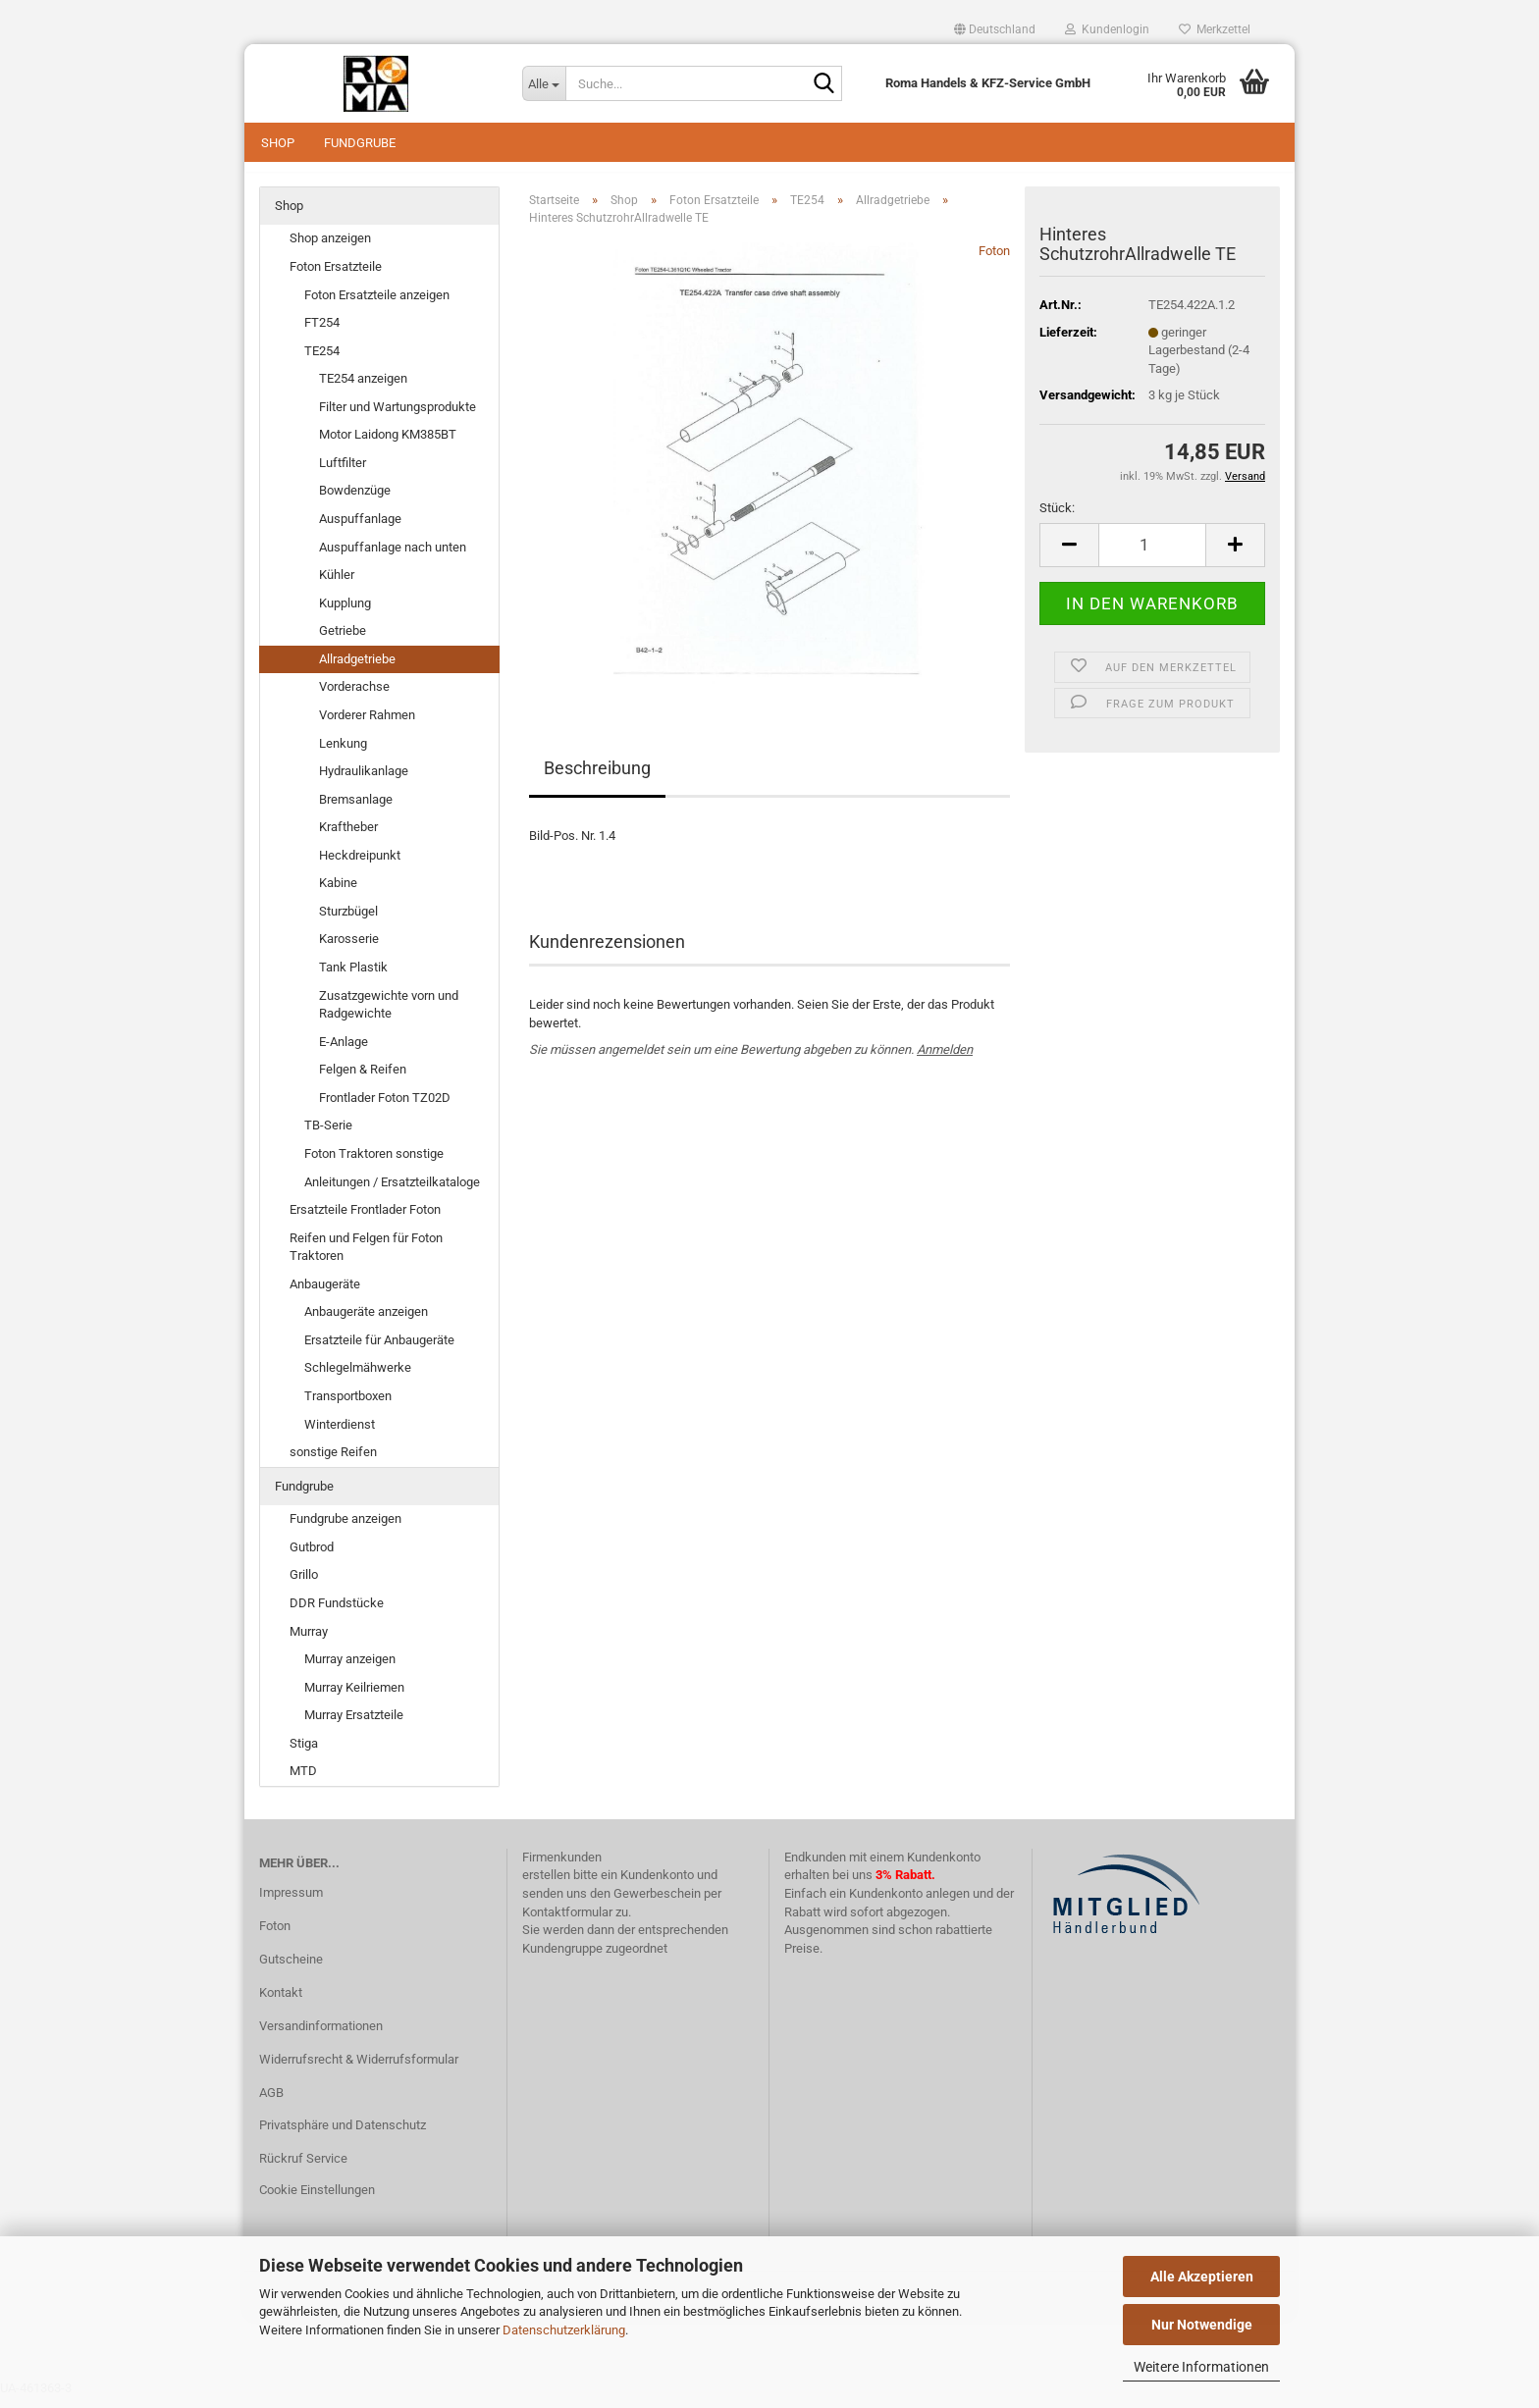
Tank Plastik (353, 976)
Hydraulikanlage (363, 780)
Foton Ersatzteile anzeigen (377, 304)
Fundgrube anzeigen (345, 1528)
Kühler (336, 584)
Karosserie (349, 949)
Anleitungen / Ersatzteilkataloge (392, 1191)
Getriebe (342, 640)
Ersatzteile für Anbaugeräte (379, 1349)
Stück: (1057, 517)
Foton (994, 260)
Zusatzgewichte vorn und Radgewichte (388, 1014)
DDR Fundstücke (337, 1612)
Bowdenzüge (355, 501)
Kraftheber (348, 836)
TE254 (322, 360)
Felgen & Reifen (362, 1079)
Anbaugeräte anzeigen (366, 1322)
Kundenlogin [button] (1107, 29)
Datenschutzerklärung (564, 2330)
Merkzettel (1214, 29)
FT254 (322, 332)
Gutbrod (312, 1556)
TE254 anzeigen (363, 388)
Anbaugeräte (325, 1293)
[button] (994, 29)
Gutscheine (291, 1969)
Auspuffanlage (360, 528)
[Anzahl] (1152, 555)
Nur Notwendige (1201, 2324)
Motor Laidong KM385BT (387, 445)
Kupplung (345, 612)
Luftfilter (342, 472)
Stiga (304, 1753)
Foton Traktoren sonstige (374, 1163)
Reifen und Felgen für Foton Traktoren (366, 1257)
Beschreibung (597, 777)
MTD (303, 1781)
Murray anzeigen (350, 1668)
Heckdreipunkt (359, 865)
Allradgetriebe (357, 668)
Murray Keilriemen (354, 1697)
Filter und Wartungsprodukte (397, 416)
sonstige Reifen (333, 1461)
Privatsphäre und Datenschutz (342, 2135)
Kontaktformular (567, 1921)
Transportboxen (348, 1405)
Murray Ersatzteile (353, 1724)
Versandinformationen (321, 2035)
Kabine (338, 893)
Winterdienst (339, 1434)
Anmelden (945, 1060)
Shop (277, 142)
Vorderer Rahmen (367, 724)
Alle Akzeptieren (1201, 2276)
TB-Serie (328, 1135)
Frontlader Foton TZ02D (385, 1107)
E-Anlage (343, 1051)
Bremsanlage (356, 809)
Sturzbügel (348, 921)
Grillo (304, 1585)
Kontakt (280, 2002)
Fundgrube (360, 142)
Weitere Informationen (1201, 2367)
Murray (309, 1641)
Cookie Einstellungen (317, 2199)
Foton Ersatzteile (336, 276)
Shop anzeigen (330, 248)
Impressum (291, 1902)
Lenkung (343, 753)
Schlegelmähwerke (357, 1378)
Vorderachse (354, 697)
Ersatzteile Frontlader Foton (365, 1219)
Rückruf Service (303, 2168)
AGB (271, 2102)
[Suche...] (543, 83)
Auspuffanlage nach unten (392, 557)
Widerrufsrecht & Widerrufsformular (358, 2069)
